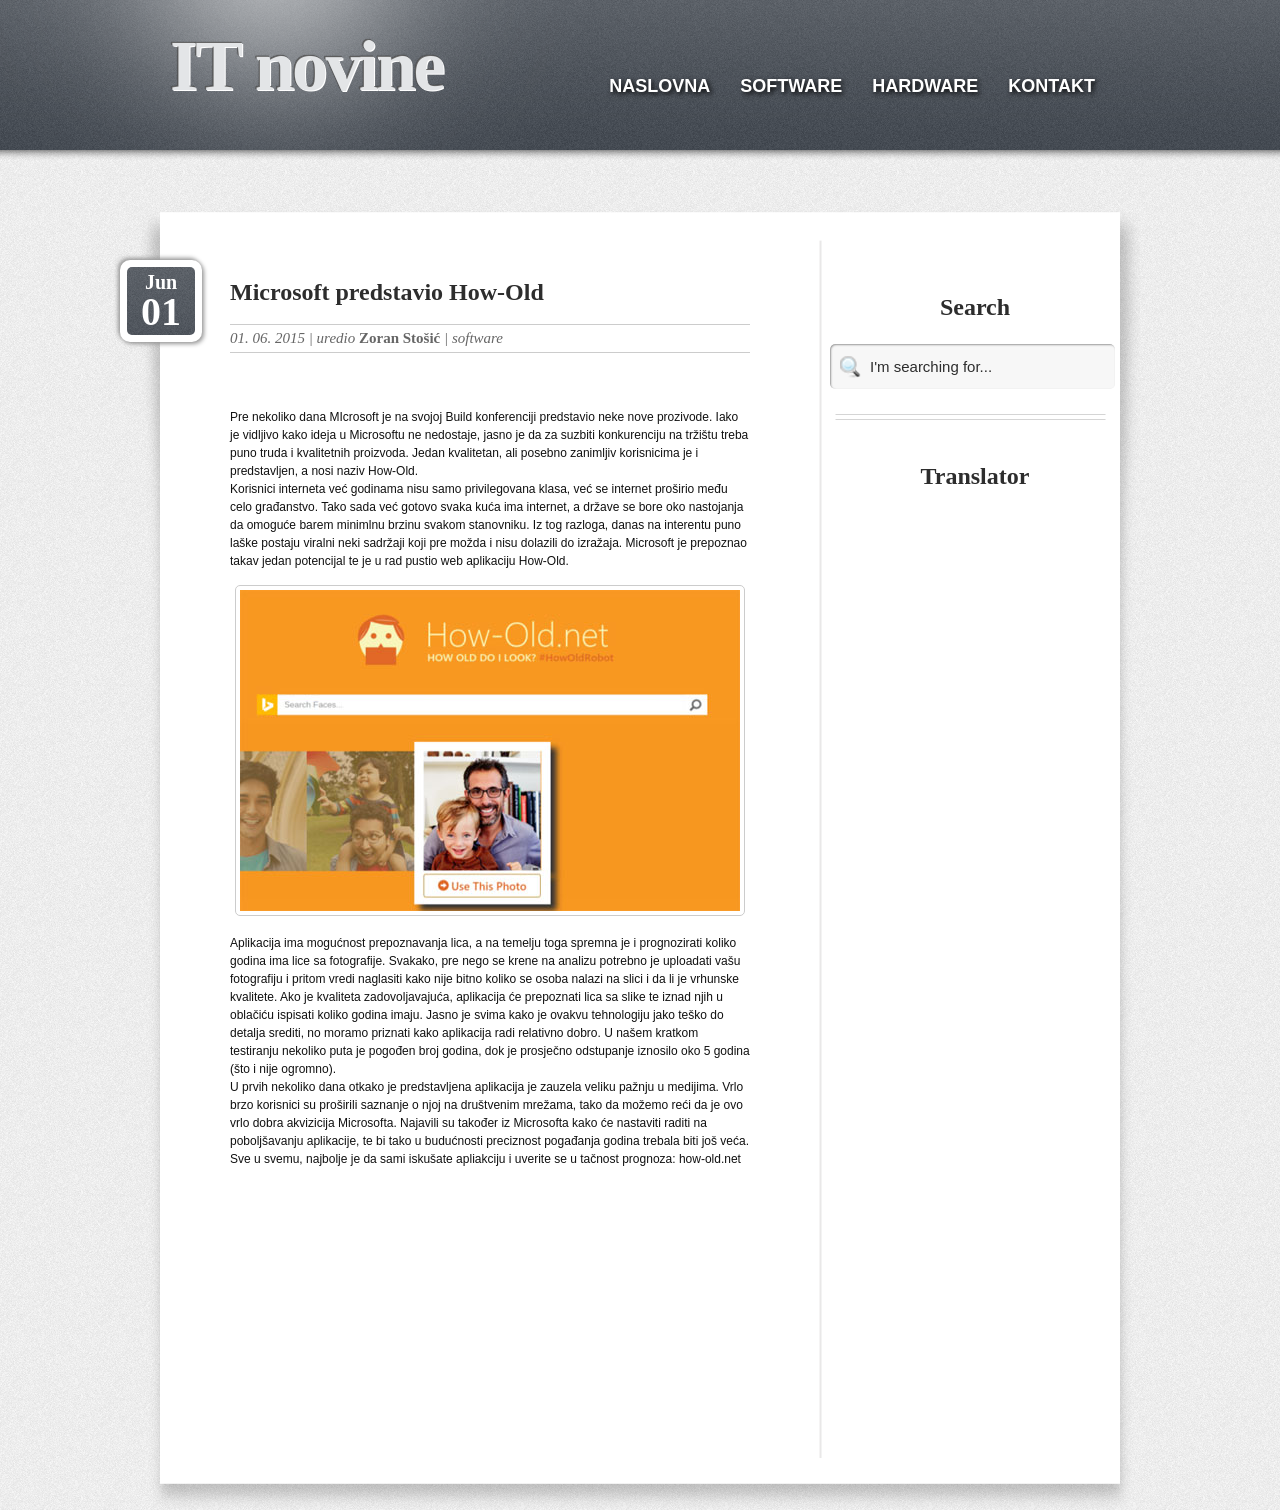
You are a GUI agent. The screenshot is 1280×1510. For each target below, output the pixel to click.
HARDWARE (925, 86)
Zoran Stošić (399, 338)
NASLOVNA (659, 86)
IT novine (306, 66)
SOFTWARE (791, 86)
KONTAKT (1051, 86)
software (477, 338)
